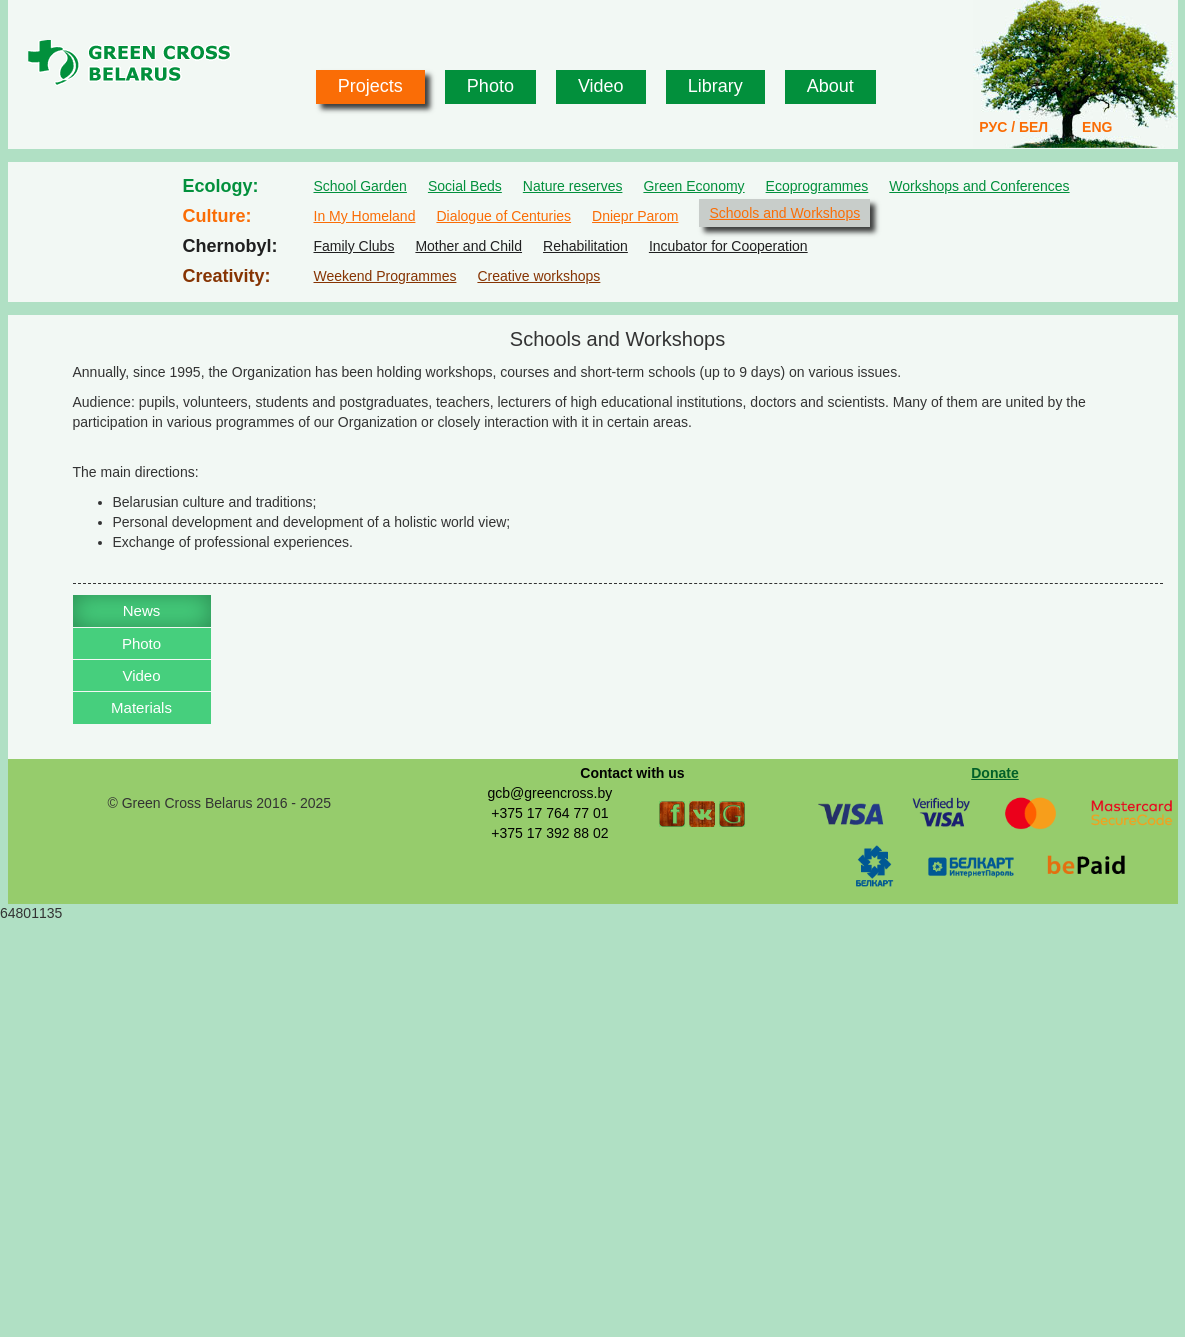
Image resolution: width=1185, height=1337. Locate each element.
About (830, 86)
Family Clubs (354, 246)
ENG (1097, 127)
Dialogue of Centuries (503, 216)
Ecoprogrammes (817, 186)
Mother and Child (468, 246)
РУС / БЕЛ (1013, 127)
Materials (141, 707)
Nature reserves (573, 186)
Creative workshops (538, 276)
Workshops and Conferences (979, 186)
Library (715, 86)
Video (601, 86)
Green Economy (693, 186)
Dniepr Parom (635, 216)
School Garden (360, 186)
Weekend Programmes (385, 276)
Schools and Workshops (784, 213)
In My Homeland (365, 216)
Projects (370, 86)
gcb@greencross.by (549, 793)
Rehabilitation (585, 246)
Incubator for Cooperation (728, 246)
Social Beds (465, 186)
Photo (490, 86)
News (142, 610)
